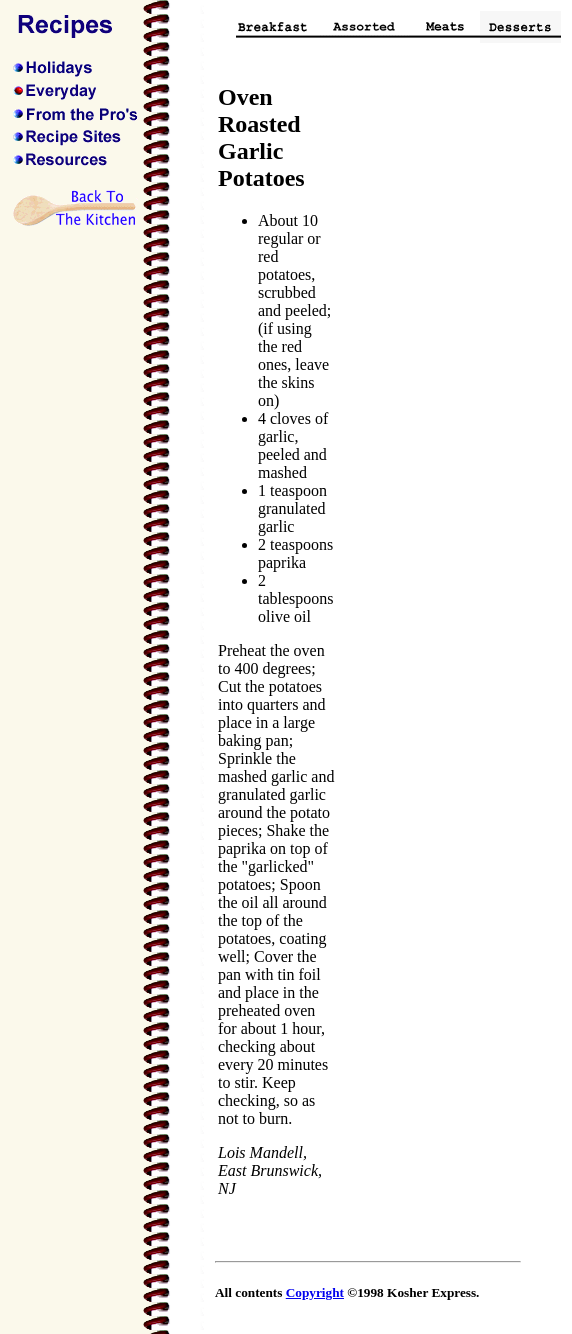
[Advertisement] (438, 384)
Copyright (315, 1292)
